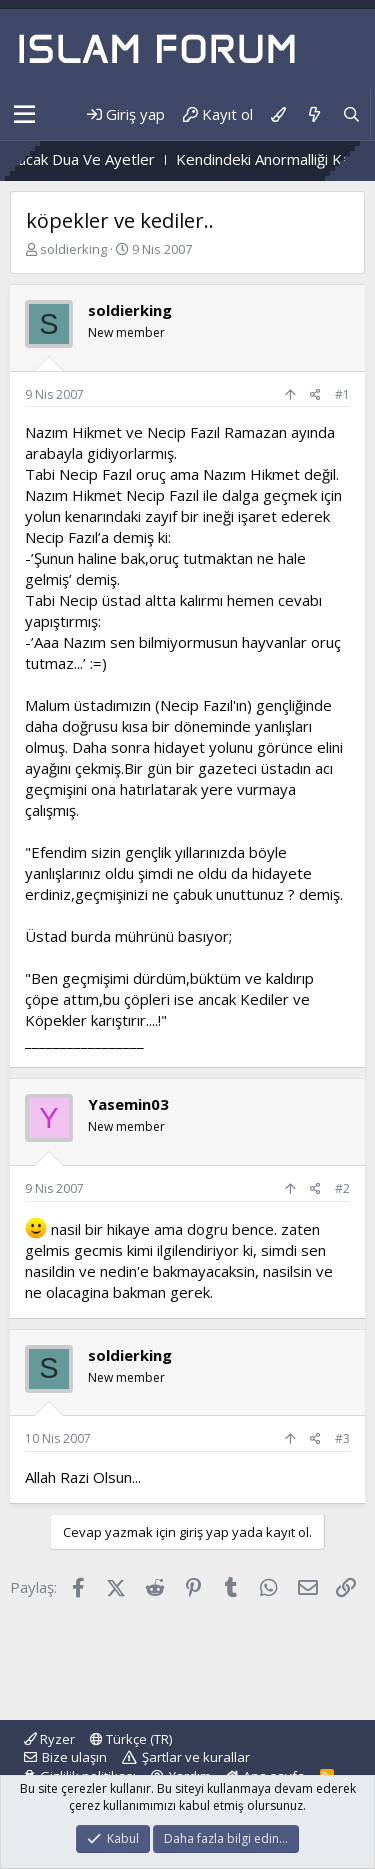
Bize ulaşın (74, 1757)
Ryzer (49, 1739)
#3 (342, 1438)
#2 (342, 1188)
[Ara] (351, 114)
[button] (24, 115)
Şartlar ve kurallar (196, 1757)
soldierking (73, 249)
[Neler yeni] (313, 114)
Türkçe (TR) (131, 1739)
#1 (342, 394)
